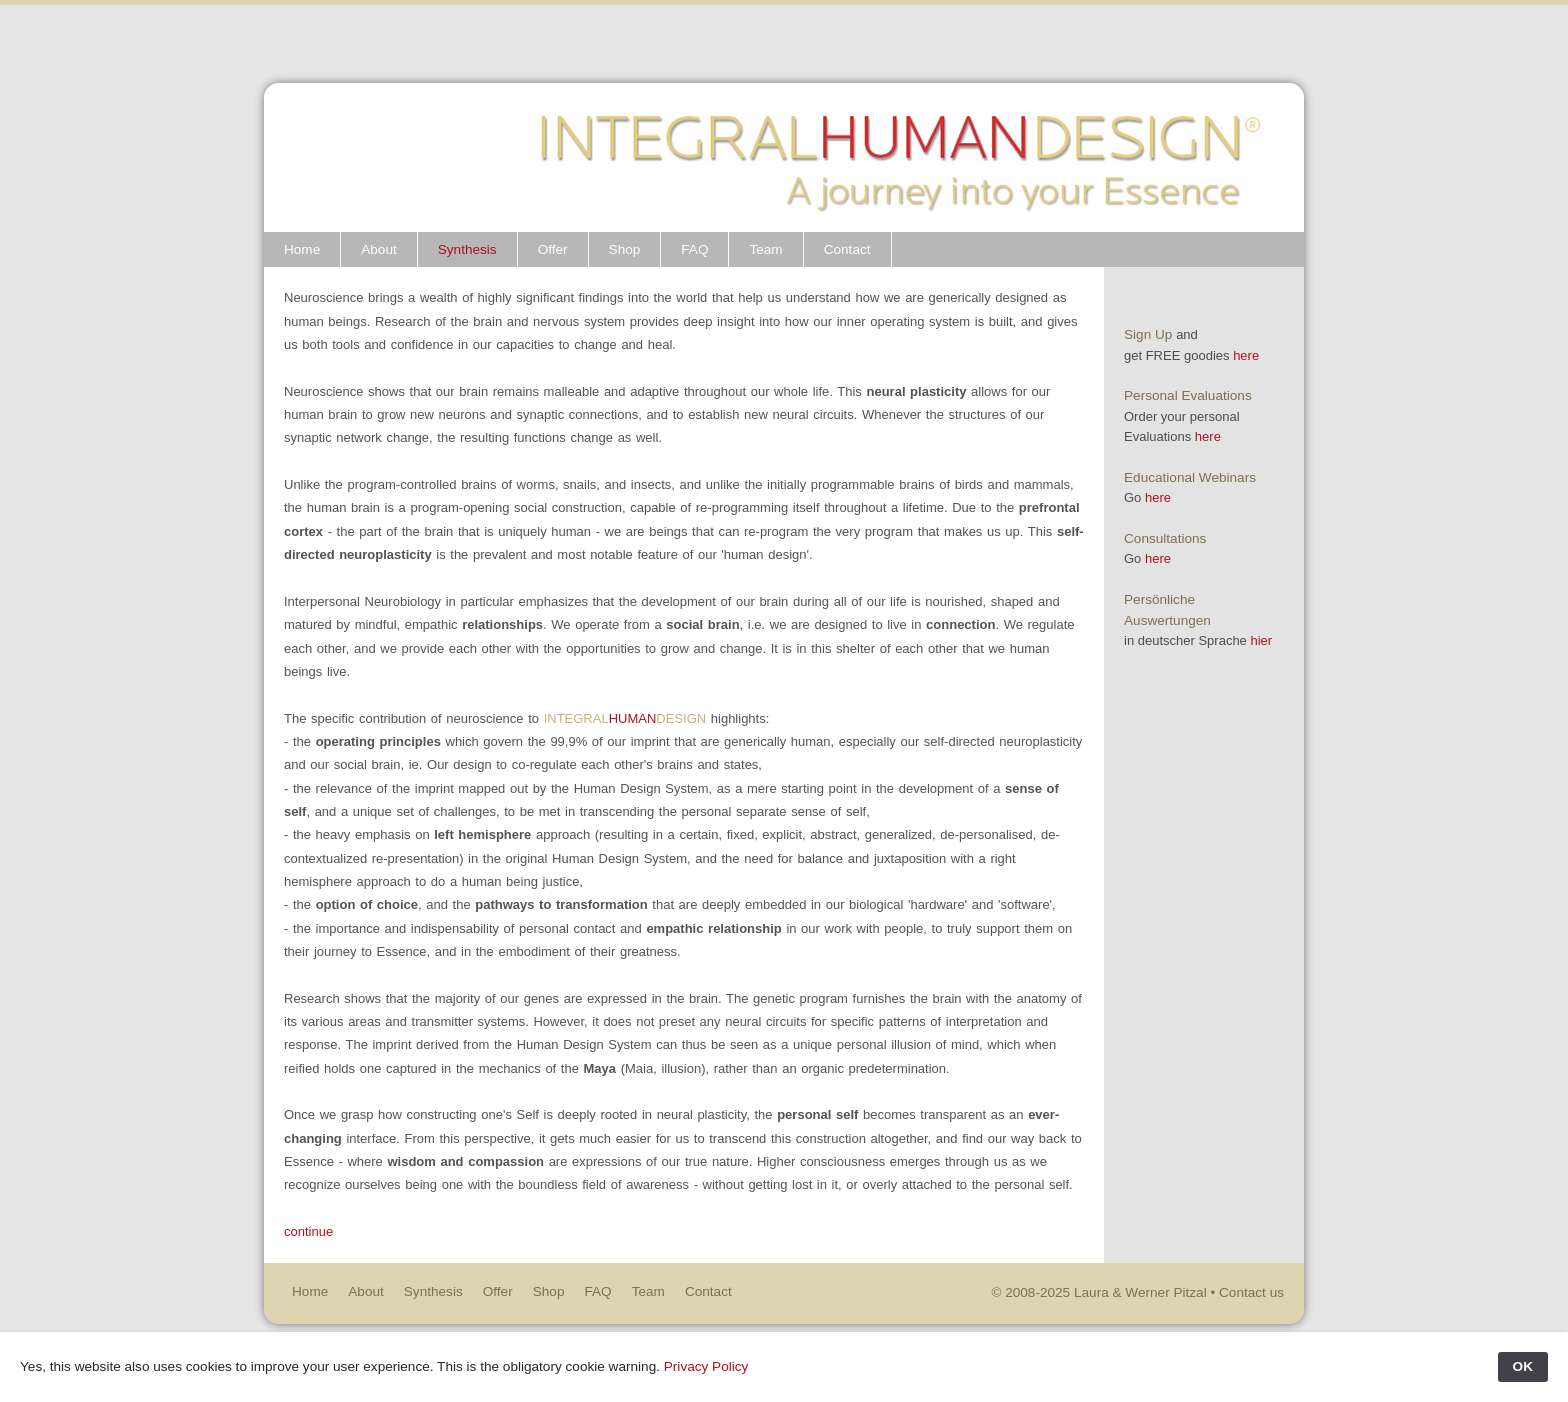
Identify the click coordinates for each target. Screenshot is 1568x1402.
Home (302, 249)
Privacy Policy (706, 1366)
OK (1523, 1366)
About (379, 249)
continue (308, 1231)
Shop (625, 249)
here (1246, 355)
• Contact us (1247, 1292)
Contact (847, 249)
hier (1261, 640)
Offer (553, 249)
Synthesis (467, 249)
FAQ (694, 249)
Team (766, 249)
